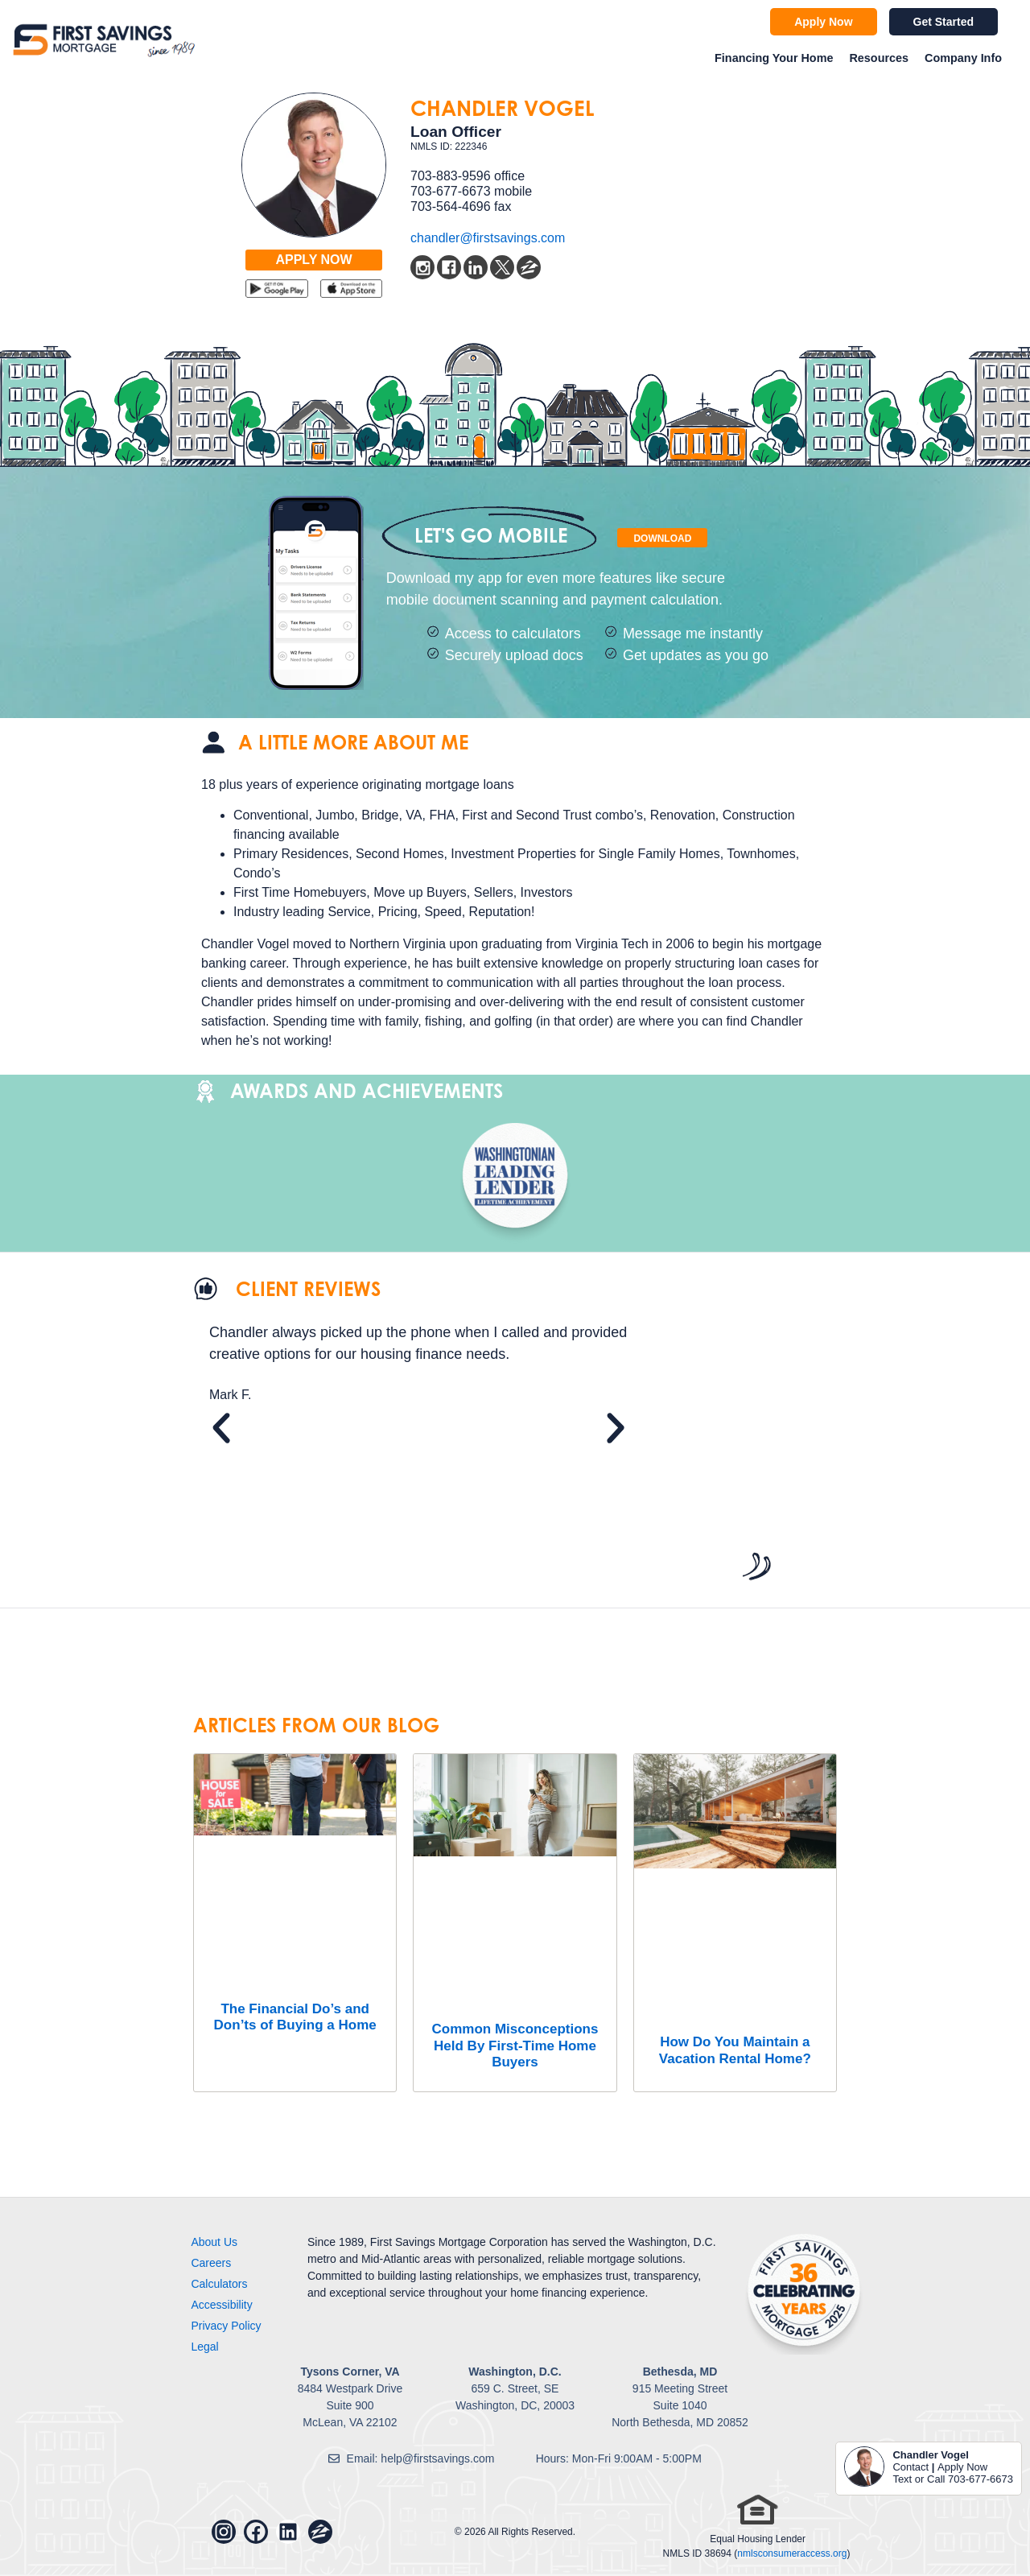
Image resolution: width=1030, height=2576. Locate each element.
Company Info (963, 58)
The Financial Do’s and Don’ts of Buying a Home (295, 2017)
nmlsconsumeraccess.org (792, 2553)
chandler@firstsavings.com (487, 238)
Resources (878, 58)
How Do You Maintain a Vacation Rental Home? (735, 2050)
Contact (910, 2467)
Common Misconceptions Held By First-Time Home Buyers (515, 2045)
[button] (221, 1428)
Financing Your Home (774, 58)
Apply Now (962, 2467)
